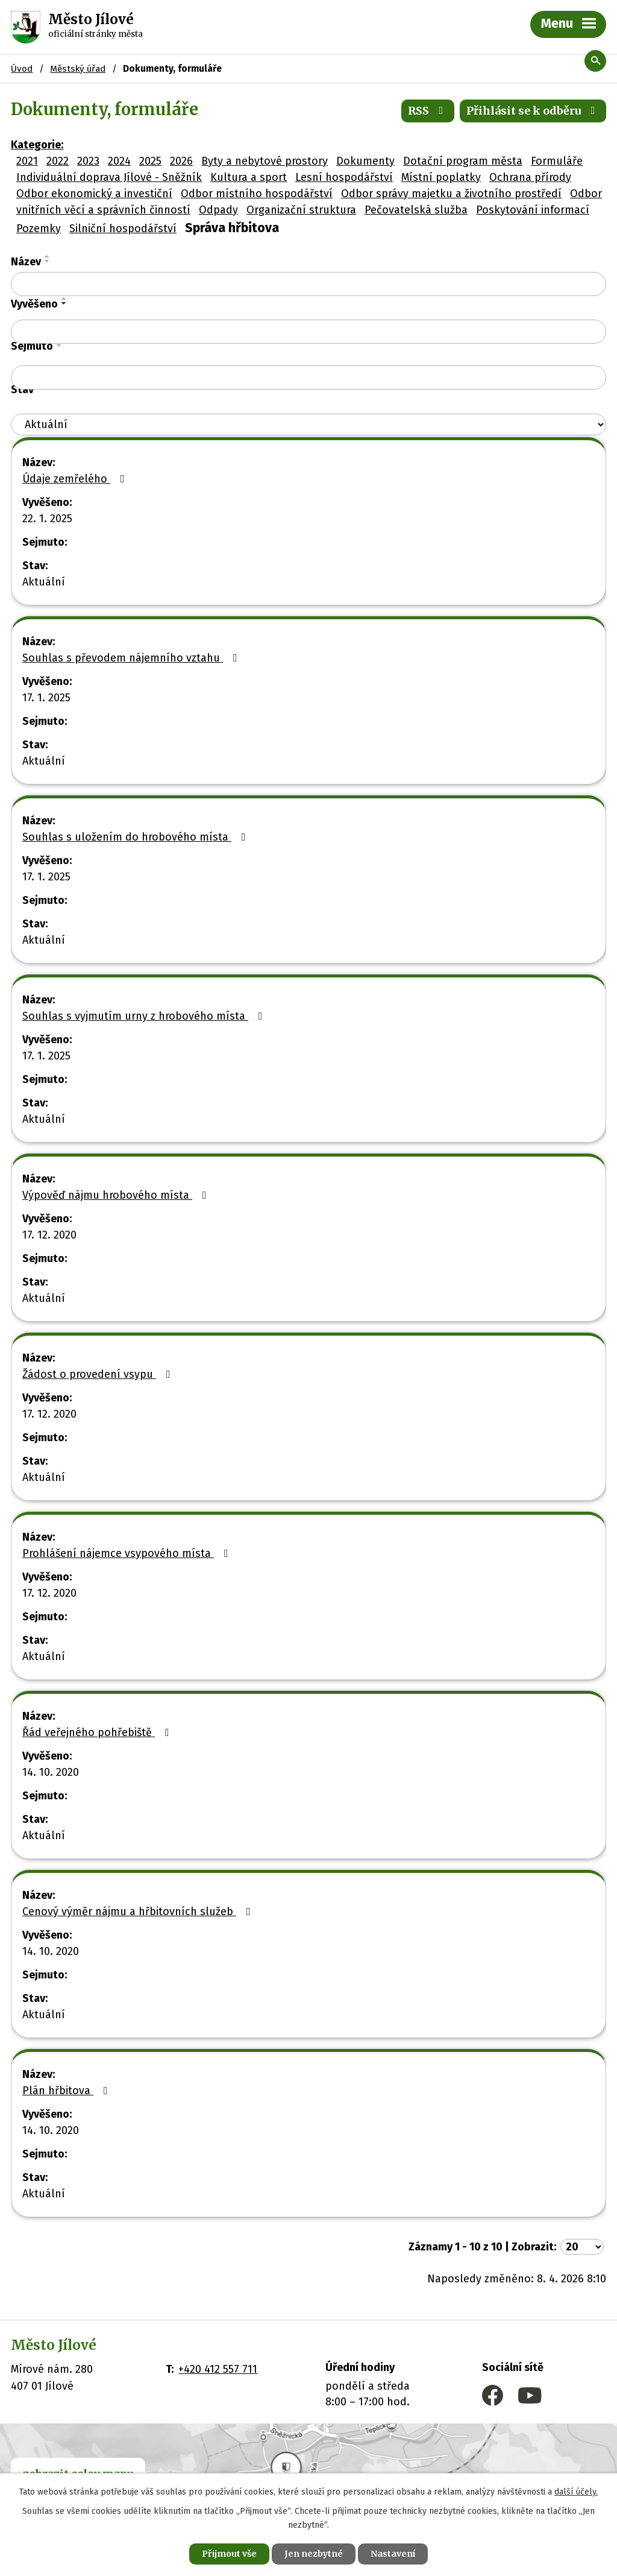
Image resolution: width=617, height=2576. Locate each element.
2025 (150, 161)
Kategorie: (37, 144)
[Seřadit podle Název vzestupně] (47, 256)
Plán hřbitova (67, 2090)
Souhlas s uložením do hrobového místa (136, 837)
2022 (57, 161)
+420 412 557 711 (217, 2369)
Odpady (218, 209)
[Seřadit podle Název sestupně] (47, 261)
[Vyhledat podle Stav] (308, 425)
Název (26, 261)
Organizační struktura (301, 209)
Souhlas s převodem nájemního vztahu (132, 658)
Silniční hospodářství (123, 228)
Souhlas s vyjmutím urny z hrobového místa (145, 1016)
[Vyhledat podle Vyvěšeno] (308, 332)
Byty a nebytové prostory (264, 161)
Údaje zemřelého (76, 478)
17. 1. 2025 (46, 697)
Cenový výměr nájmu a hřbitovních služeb (138, 1911)
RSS (428, 111)
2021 (27, 161)
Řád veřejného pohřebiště (98, 1732)
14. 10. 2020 (50, 1772)
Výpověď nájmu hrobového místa (116, 1195)
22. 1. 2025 (47, 518)
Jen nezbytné (313, 2553)
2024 (119, 161)
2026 (181, 161)
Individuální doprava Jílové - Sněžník (109, 177)
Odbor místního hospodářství (257, 193)
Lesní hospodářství (344, 177)
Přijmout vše (229, 2553)
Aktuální (43, 582)
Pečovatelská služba (416, 209)
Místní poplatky (441, 177)
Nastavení (393, 2553)
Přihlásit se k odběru (533, 111)
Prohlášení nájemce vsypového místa (127, 1553)
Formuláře (557, 161)
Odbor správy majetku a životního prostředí (451, 193)
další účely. (576, 2492)
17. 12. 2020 (49, 1235)
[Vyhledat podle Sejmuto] (308, 377)
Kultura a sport (248, 177)
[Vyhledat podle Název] (308, 284)
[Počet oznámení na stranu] (582, 2247)
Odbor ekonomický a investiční (94, 193)
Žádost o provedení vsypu (98, 1374)
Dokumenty (365, 161)
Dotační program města (462, 161)
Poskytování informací (532, 209)
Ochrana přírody (530, 177)
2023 (88, 161)
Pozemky (38, 228)
